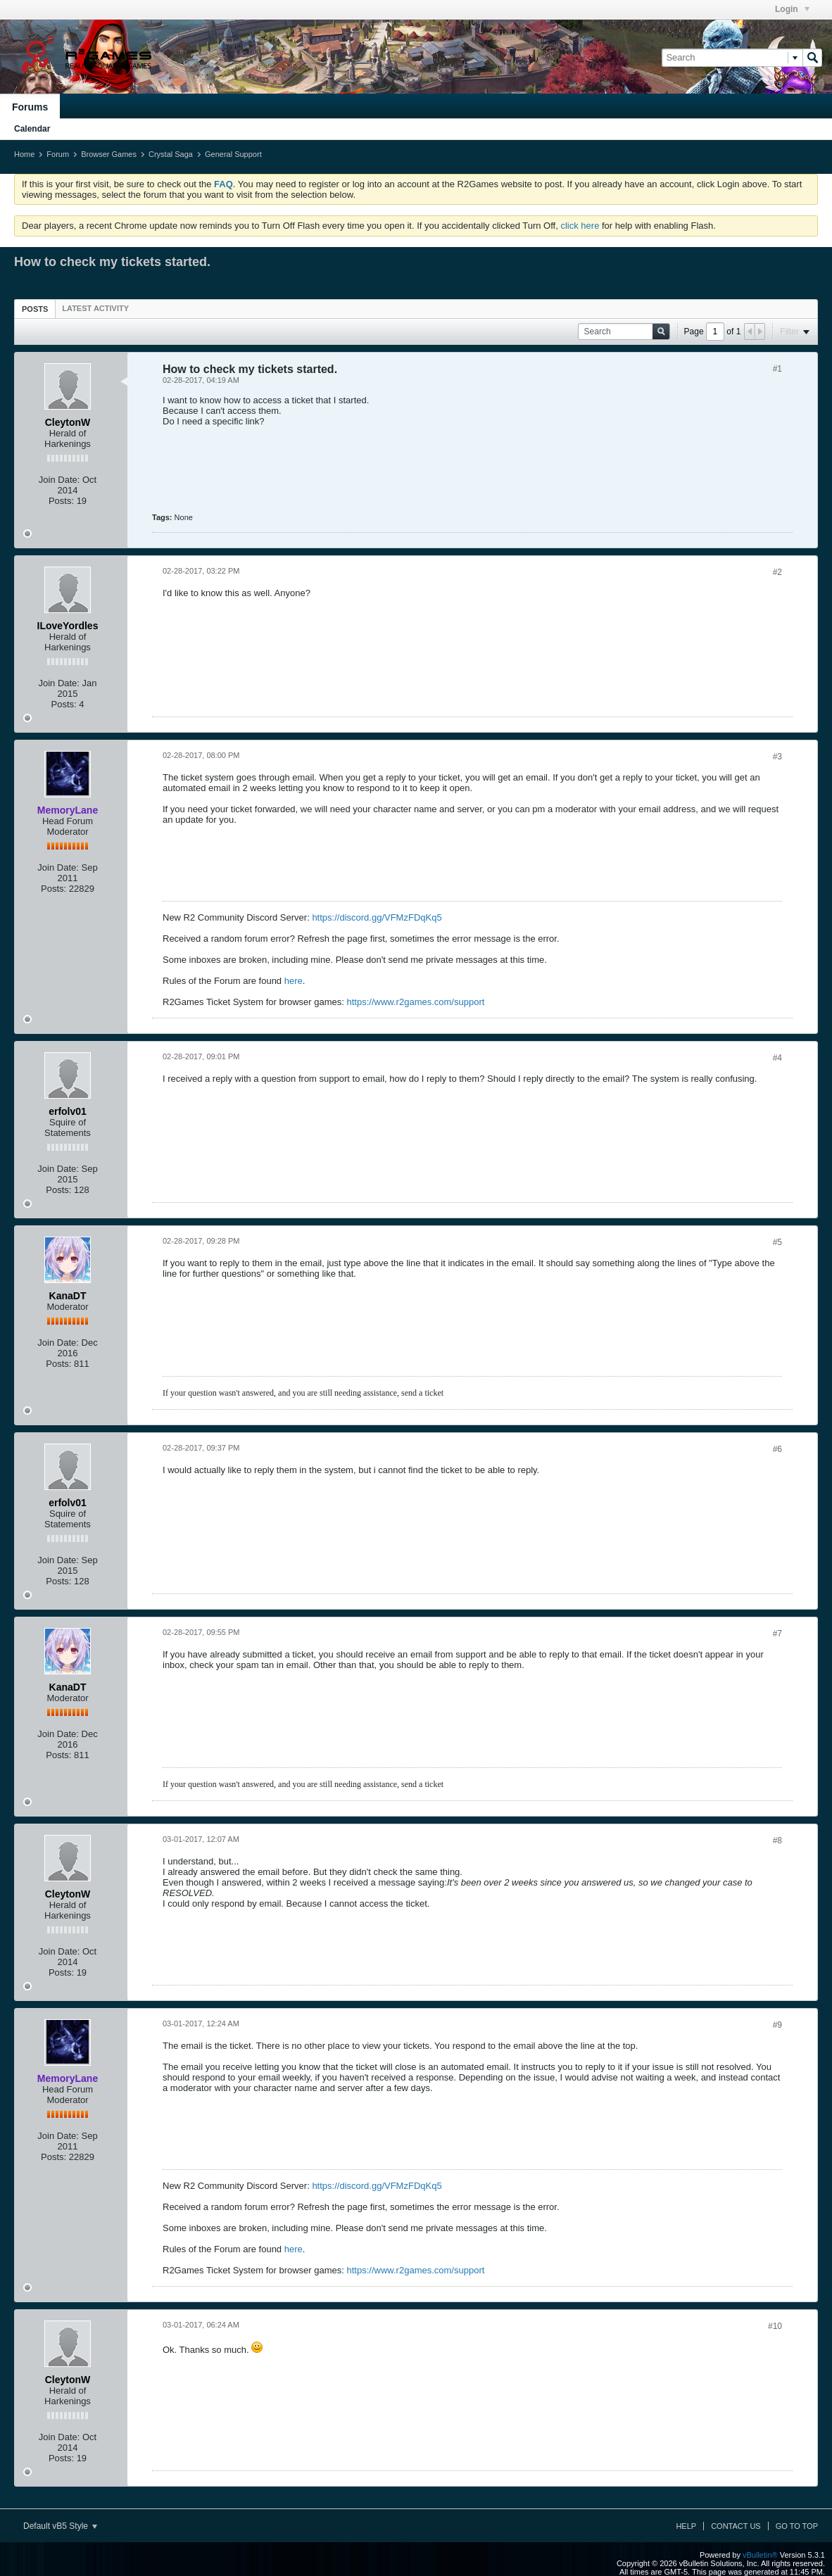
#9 (777, 2025)
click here (579, 225)
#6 (777, 1449)
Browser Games (109, 154)
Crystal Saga (171, 154)
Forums (30, 107)
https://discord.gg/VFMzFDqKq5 (376, 917)
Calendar (32, 129)
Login (792, 9)
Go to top (797, 2526)
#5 (777, 1242)
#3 (777, 757)
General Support (233, 154)
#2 (777, 572)
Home (24, 154)
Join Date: (59, 479)
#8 (777, 1840)
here (293, 981)
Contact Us (736, 2526)
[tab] (35, 308)
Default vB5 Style (60, 2526)
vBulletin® (760, 2555)
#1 (777, 369)
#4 (777, 1058)
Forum (57, 154)
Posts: (61, 500)
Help (686, 2526)
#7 (777, 1634)
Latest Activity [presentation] (95, 308)
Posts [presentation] (35, 309)
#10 (775, 2326)
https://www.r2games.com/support (416, 1002)
